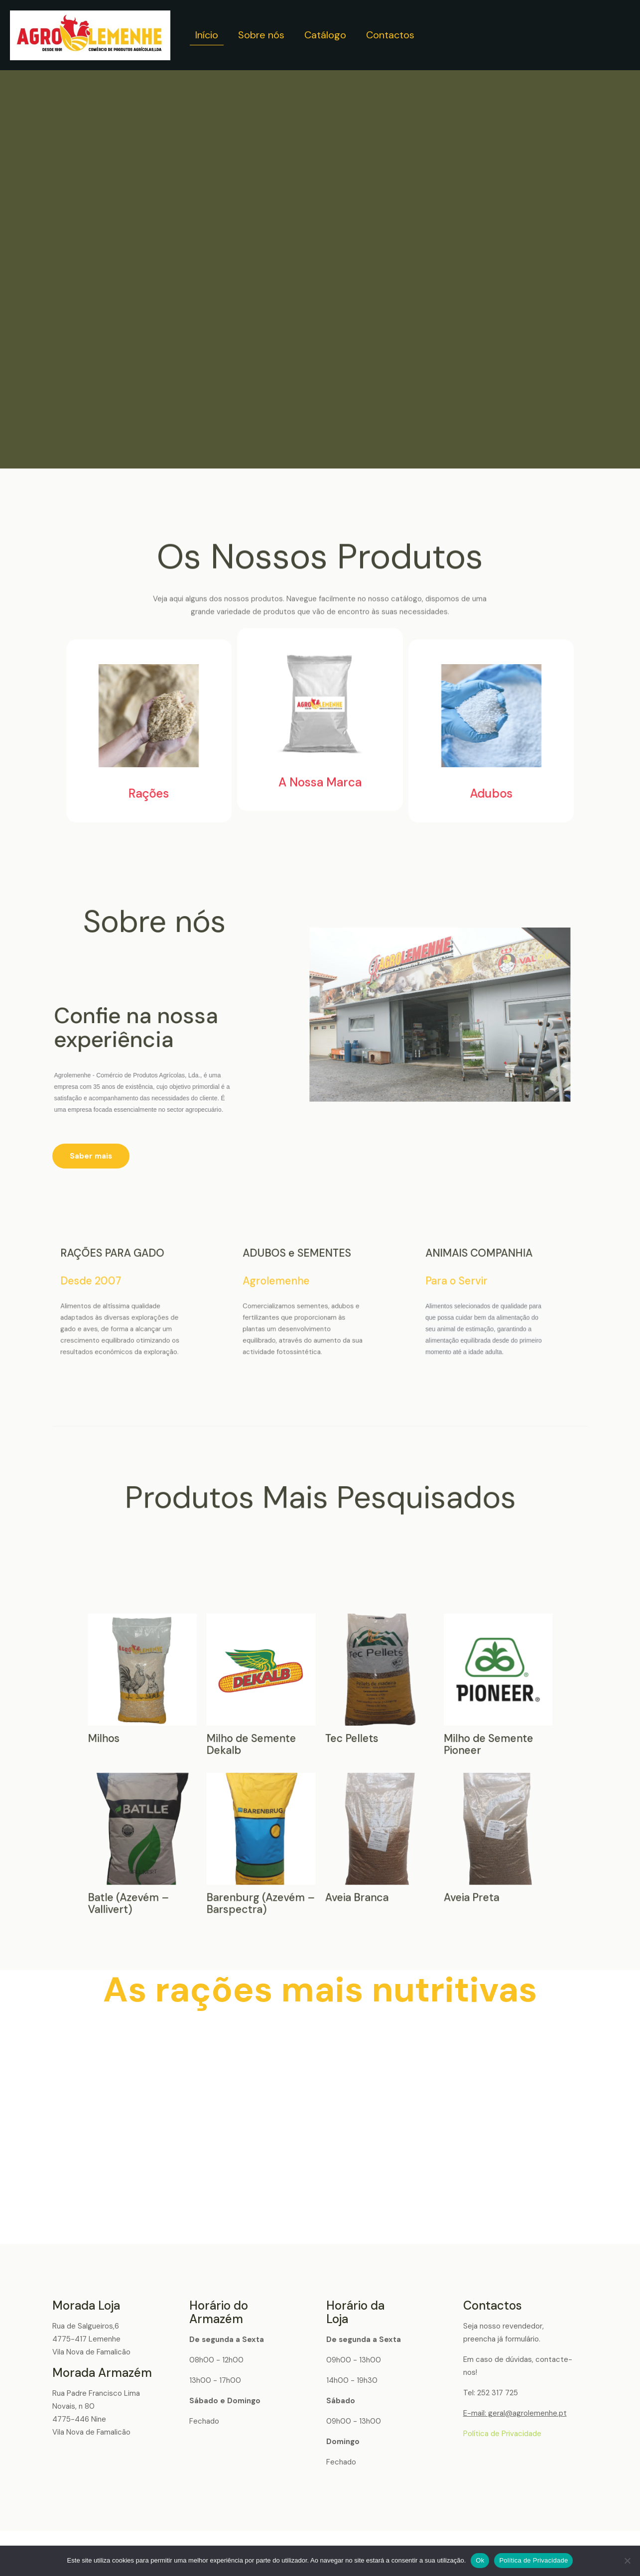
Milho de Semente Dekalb (316, 1755)
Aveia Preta (328, 1764)
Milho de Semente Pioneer (329, 1755)
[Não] (628, 2561)
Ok (480, 2560)
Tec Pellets (321, 1755)
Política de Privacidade (502, 2434)
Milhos (308, 1755)
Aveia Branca (322, 1764)
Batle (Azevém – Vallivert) (309, 1764)
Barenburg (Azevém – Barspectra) (317, 1764)
